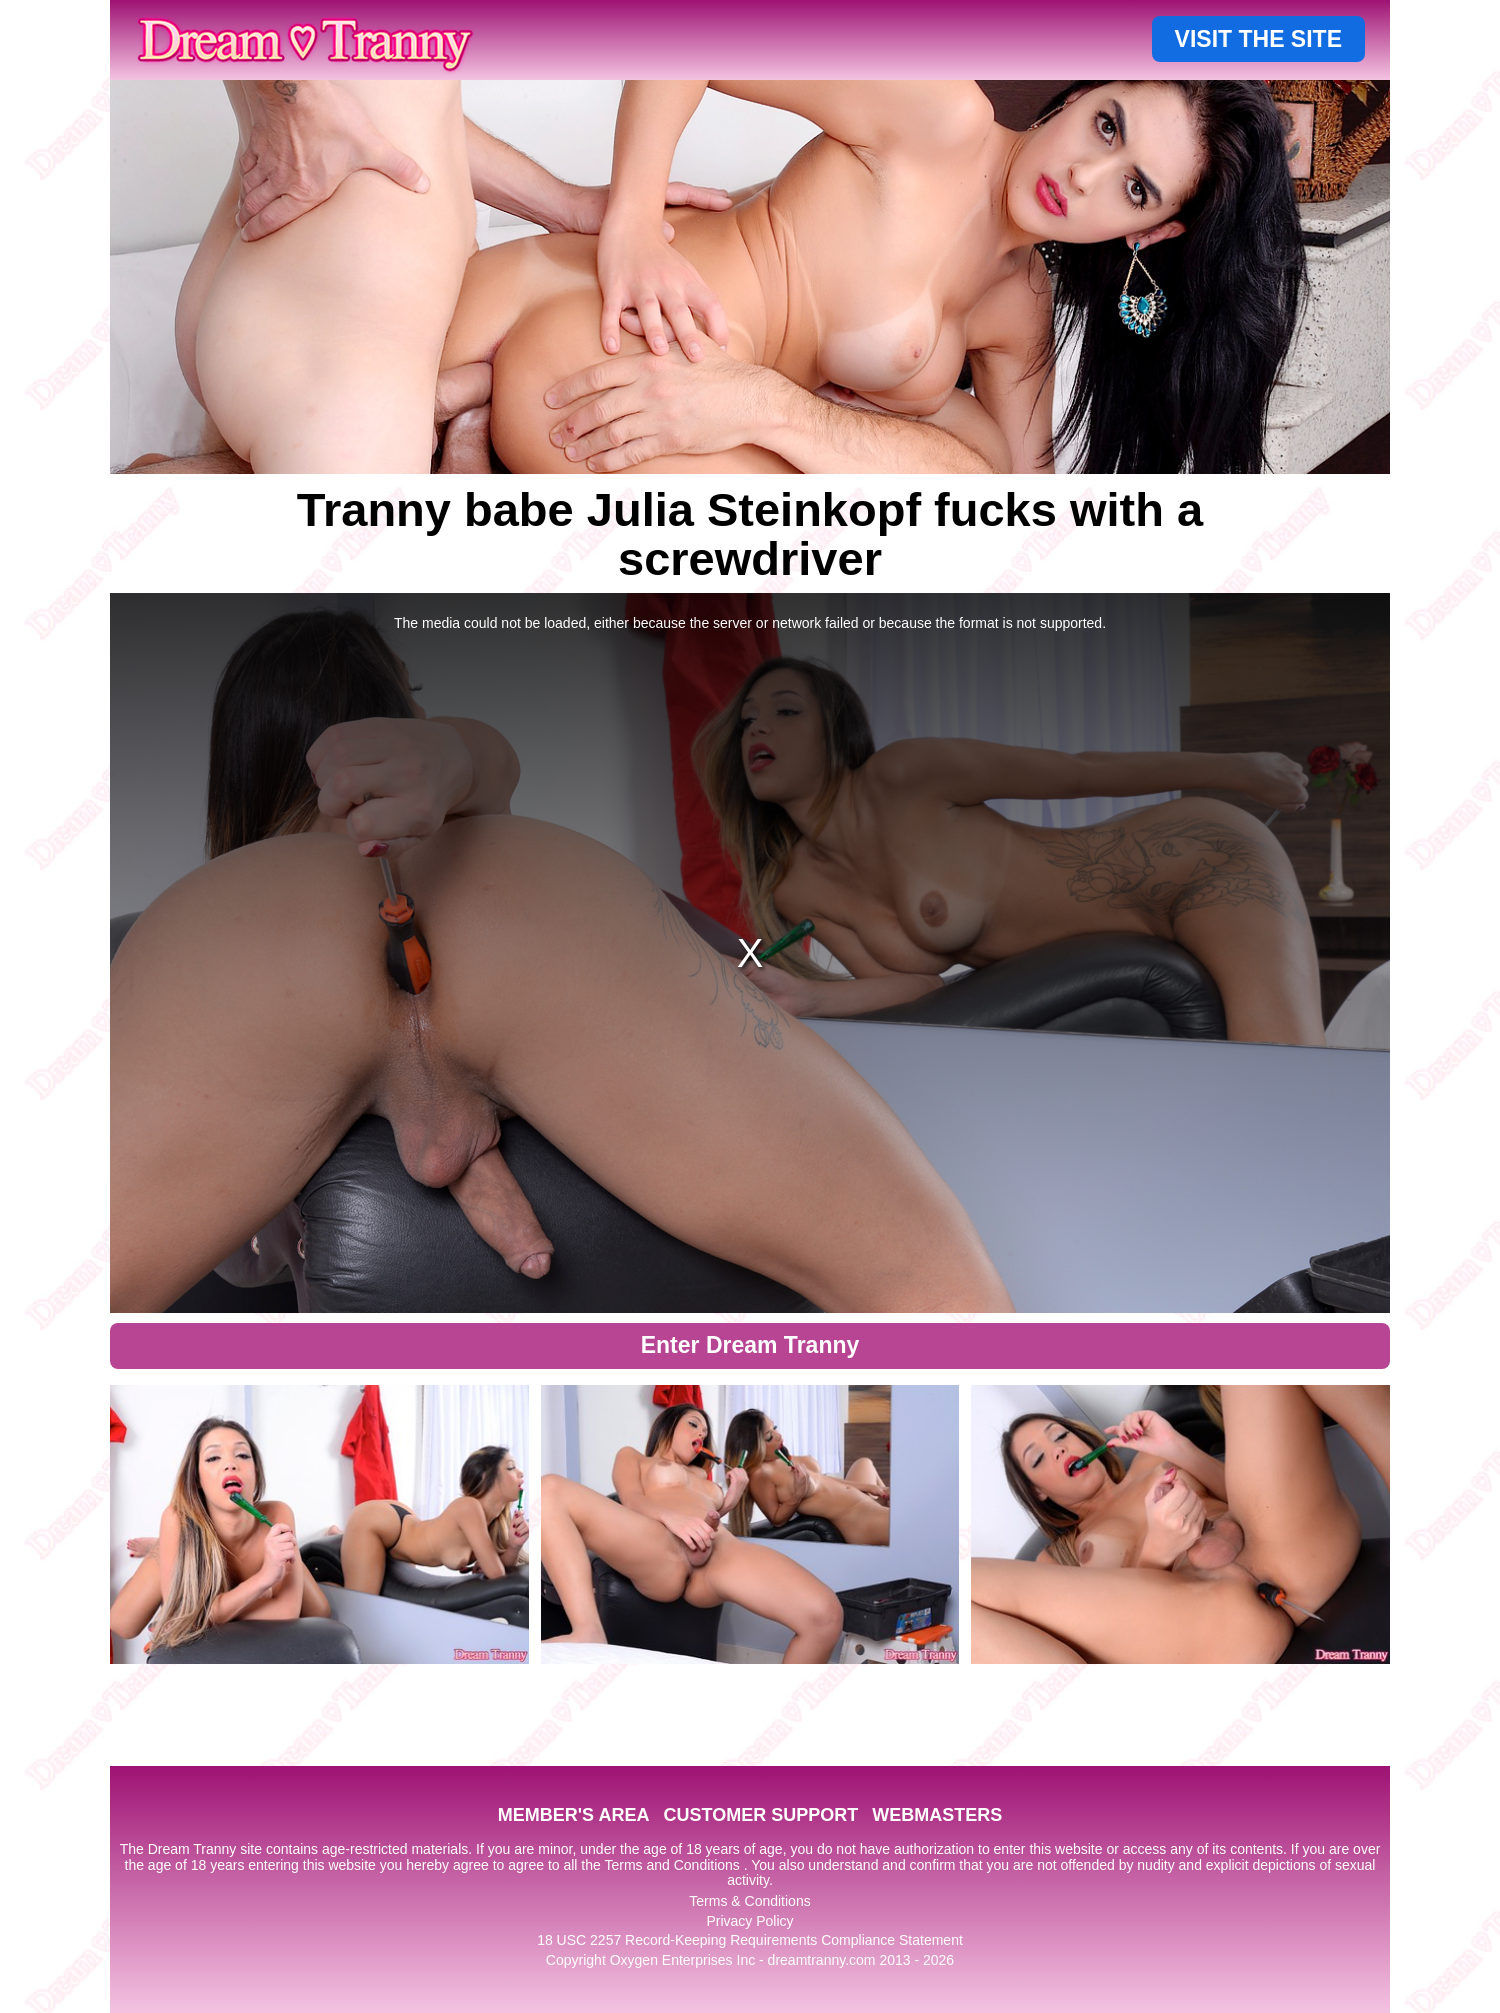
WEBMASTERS (937, 1815)
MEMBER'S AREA (574, 1815)
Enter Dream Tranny (750, 1345)
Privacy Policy (749, 1921)
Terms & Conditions (749, 1901)
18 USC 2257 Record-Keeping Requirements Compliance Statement (750, 1940)
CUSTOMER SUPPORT (760, 1815)
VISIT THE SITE (1258, 39)
